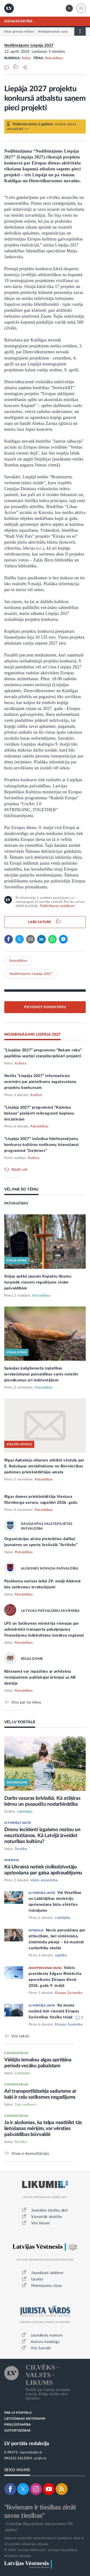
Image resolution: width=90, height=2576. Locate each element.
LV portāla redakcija (26, 2443)
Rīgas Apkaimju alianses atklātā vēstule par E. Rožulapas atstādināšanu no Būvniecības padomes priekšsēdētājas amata (44, 1466)
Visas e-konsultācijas (30, 2153)
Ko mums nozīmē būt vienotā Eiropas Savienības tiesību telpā (54, 2011)
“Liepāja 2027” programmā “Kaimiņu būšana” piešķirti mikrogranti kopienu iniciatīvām (39, 1113)
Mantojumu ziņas (46, 2286)
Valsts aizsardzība (44, 1880)
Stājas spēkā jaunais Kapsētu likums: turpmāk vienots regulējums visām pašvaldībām (38, 1282)
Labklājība (24, 1811)
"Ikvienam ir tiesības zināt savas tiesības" (40, 2511)
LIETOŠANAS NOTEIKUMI (24, 2418)
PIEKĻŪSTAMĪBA (17, 2424)
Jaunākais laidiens (47, 2273)
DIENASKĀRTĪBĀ (18, 21)
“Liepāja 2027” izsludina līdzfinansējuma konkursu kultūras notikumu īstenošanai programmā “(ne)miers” (41, 1145)
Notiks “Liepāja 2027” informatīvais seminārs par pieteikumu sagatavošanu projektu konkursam (40, 1082)
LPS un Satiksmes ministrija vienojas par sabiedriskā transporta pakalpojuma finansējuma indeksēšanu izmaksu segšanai (44, 1629)
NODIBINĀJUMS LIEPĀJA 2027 (32, 1034)
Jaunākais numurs (47, 2335)
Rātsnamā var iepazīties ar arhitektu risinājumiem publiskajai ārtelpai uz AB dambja (40, 1677)
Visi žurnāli (41, 2348)
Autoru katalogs (45, 2342)
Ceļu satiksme (25, 2104)
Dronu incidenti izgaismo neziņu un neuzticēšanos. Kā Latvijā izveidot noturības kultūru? (42, 1835)
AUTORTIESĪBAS (17, 2430)
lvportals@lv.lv (31, 2452)
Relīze (26, 58)
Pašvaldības (54, 58)
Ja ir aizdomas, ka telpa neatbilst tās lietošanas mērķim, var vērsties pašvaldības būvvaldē (43, 2128)
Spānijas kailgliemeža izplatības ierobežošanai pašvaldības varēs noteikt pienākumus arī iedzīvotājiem (41, 1374)
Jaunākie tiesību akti (49, 2210)
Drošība (21, 1849)
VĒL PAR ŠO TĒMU (21, 1189)
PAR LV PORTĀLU (18, 2412)
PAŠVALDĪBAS (16, 1203)
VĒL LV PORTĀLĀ (19, 1722)
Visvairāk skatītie (46, 2217)
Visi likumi (40, 2223)
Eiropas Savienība (69, 1993)
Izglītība (61, 1955)
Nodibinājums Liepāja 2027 (29, 45)
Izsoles (37, 2279)
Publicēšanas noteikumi (57, 906)
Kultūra (20, 1063)
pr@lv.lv (40, 2458)
